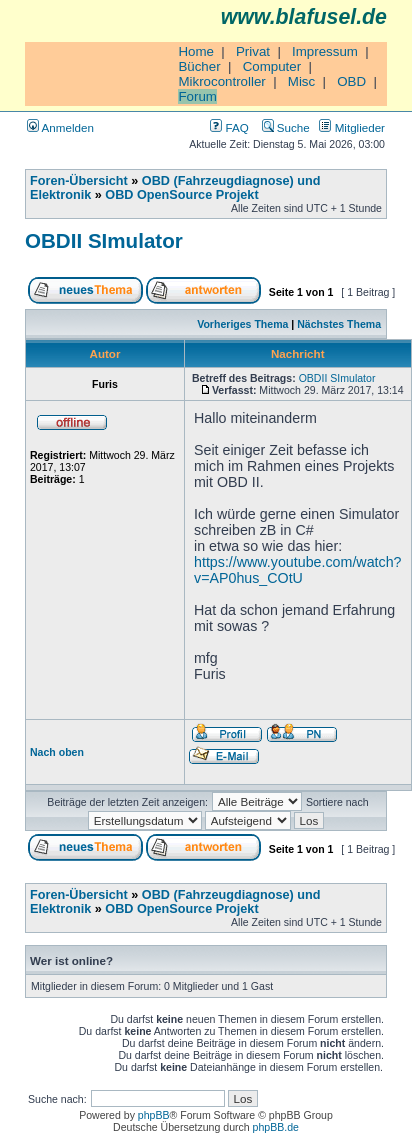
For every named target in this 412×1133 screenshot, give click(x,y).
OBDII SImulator (104, 240)
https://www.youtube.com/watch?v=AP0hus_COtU (298, 570)
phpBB (154, 1115)
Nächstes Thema (339, 324)
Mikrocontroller (221, 81)
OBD (351, 81)
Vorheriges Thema (242, 324)
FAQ (229, 127)
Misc (301, 81)
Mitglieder (352, 127)
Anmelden (60, 127)
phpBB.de (276, 1127)
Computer (272, 66)
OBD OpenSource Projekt (181, 195)
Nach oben (57, 752)
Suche (286, 127)
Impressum (325, 51)
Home (196, 51)
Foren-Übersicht (79, 181)
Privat (253, 51)
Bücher (199, 66)
